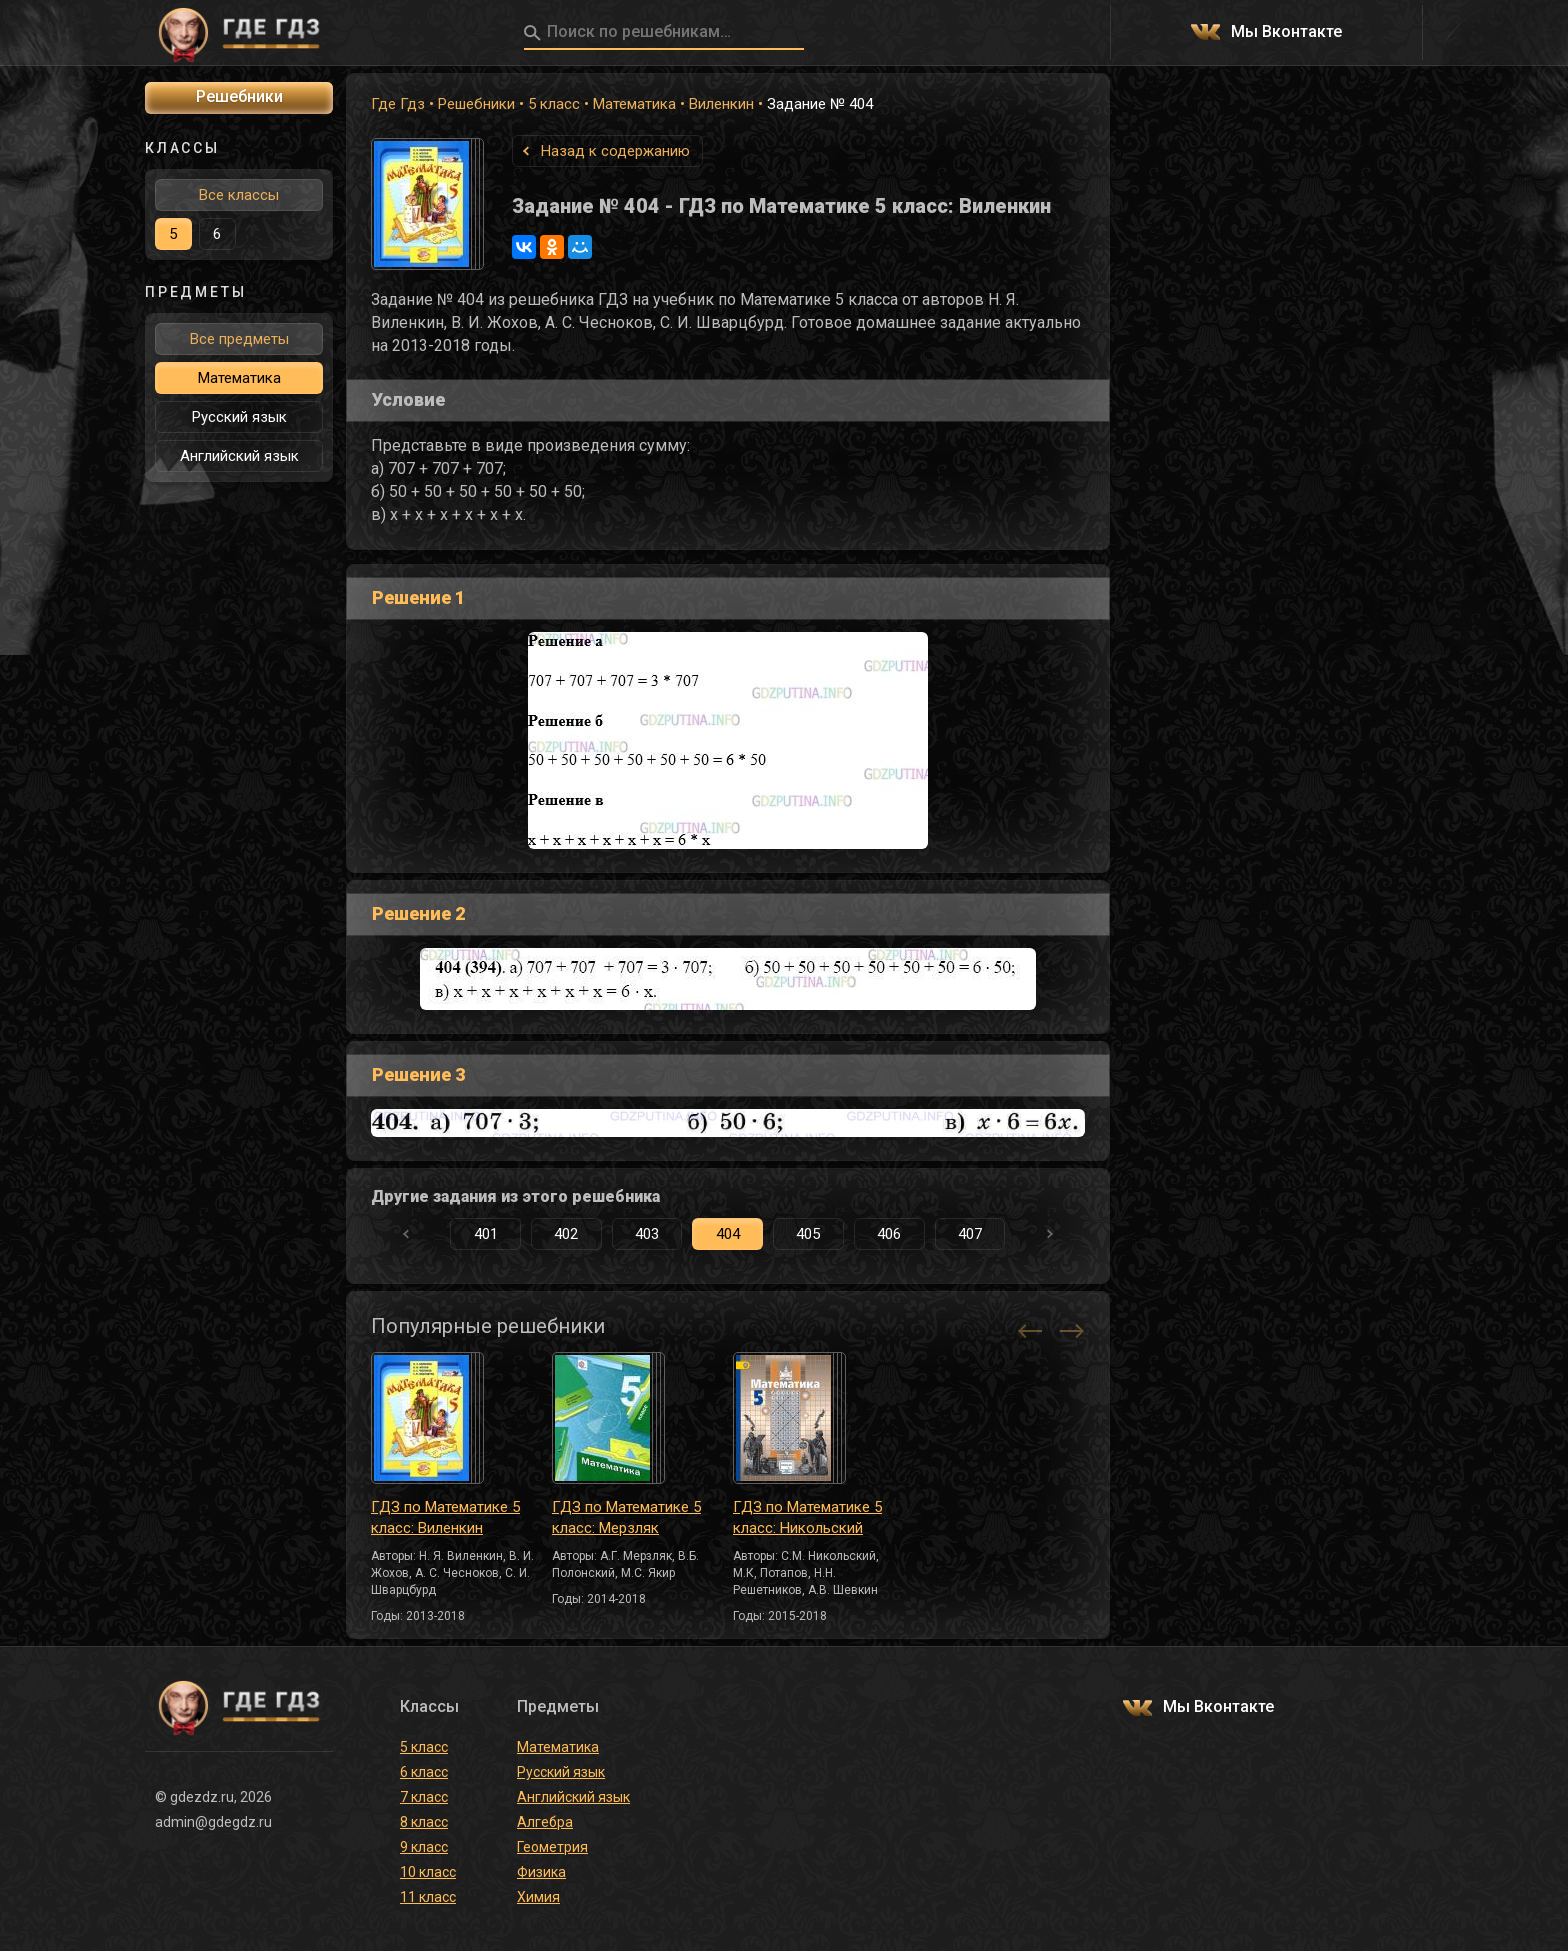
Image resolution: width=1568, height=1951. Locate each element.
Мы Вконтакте (1286, 32)
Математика (634, 104)
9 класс (424, 1847)
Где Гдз (398, 104)
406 (889, 1234)
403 (647, 1234)
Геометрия (552, 1847)
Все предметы (239, 339)
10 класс (428, 1872)
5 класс (554, 104)
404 (728, 1234)
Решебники (476, 104)
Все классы (239, 195)
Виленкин (721, 104)
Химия (538, 1897)
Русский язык (239, 417)
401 (486, 1234)
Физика (541, 1872)
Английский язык (239, 456)
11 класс (428, 1897)
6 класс (424, 1772)
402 (566, 1234)
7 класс (424, 1797)
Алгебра (545, 1822)
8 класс (424, 1822)
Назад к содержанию (615, 151)
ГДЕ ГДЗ (239, 33)
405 (808, 1234)
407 (970, 1234)
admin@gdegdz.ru (213, 1822)
